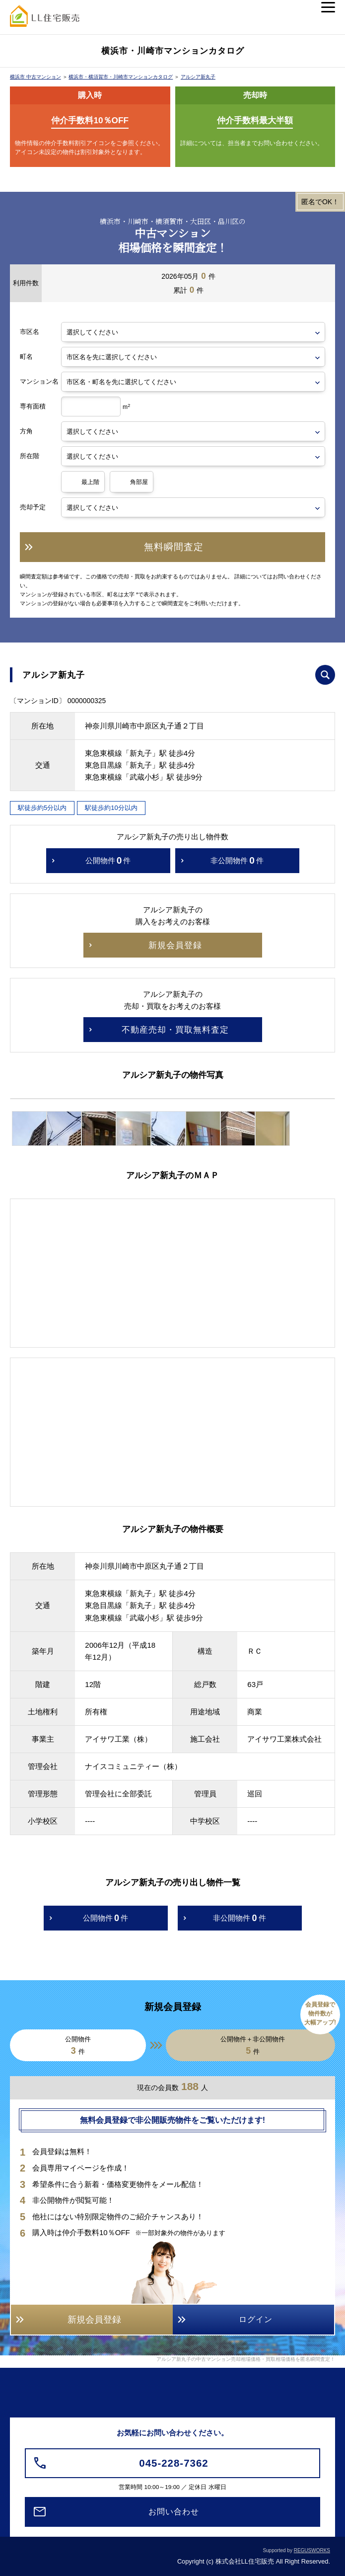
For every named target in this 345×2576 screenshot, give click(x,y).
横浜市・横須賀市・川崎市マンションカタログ (121, 77)
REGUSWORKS (312, 2550)
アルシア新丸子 (198, 77)
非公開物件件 (237, 860)
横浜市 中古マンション (35, 77)
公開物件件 (108, 860)
